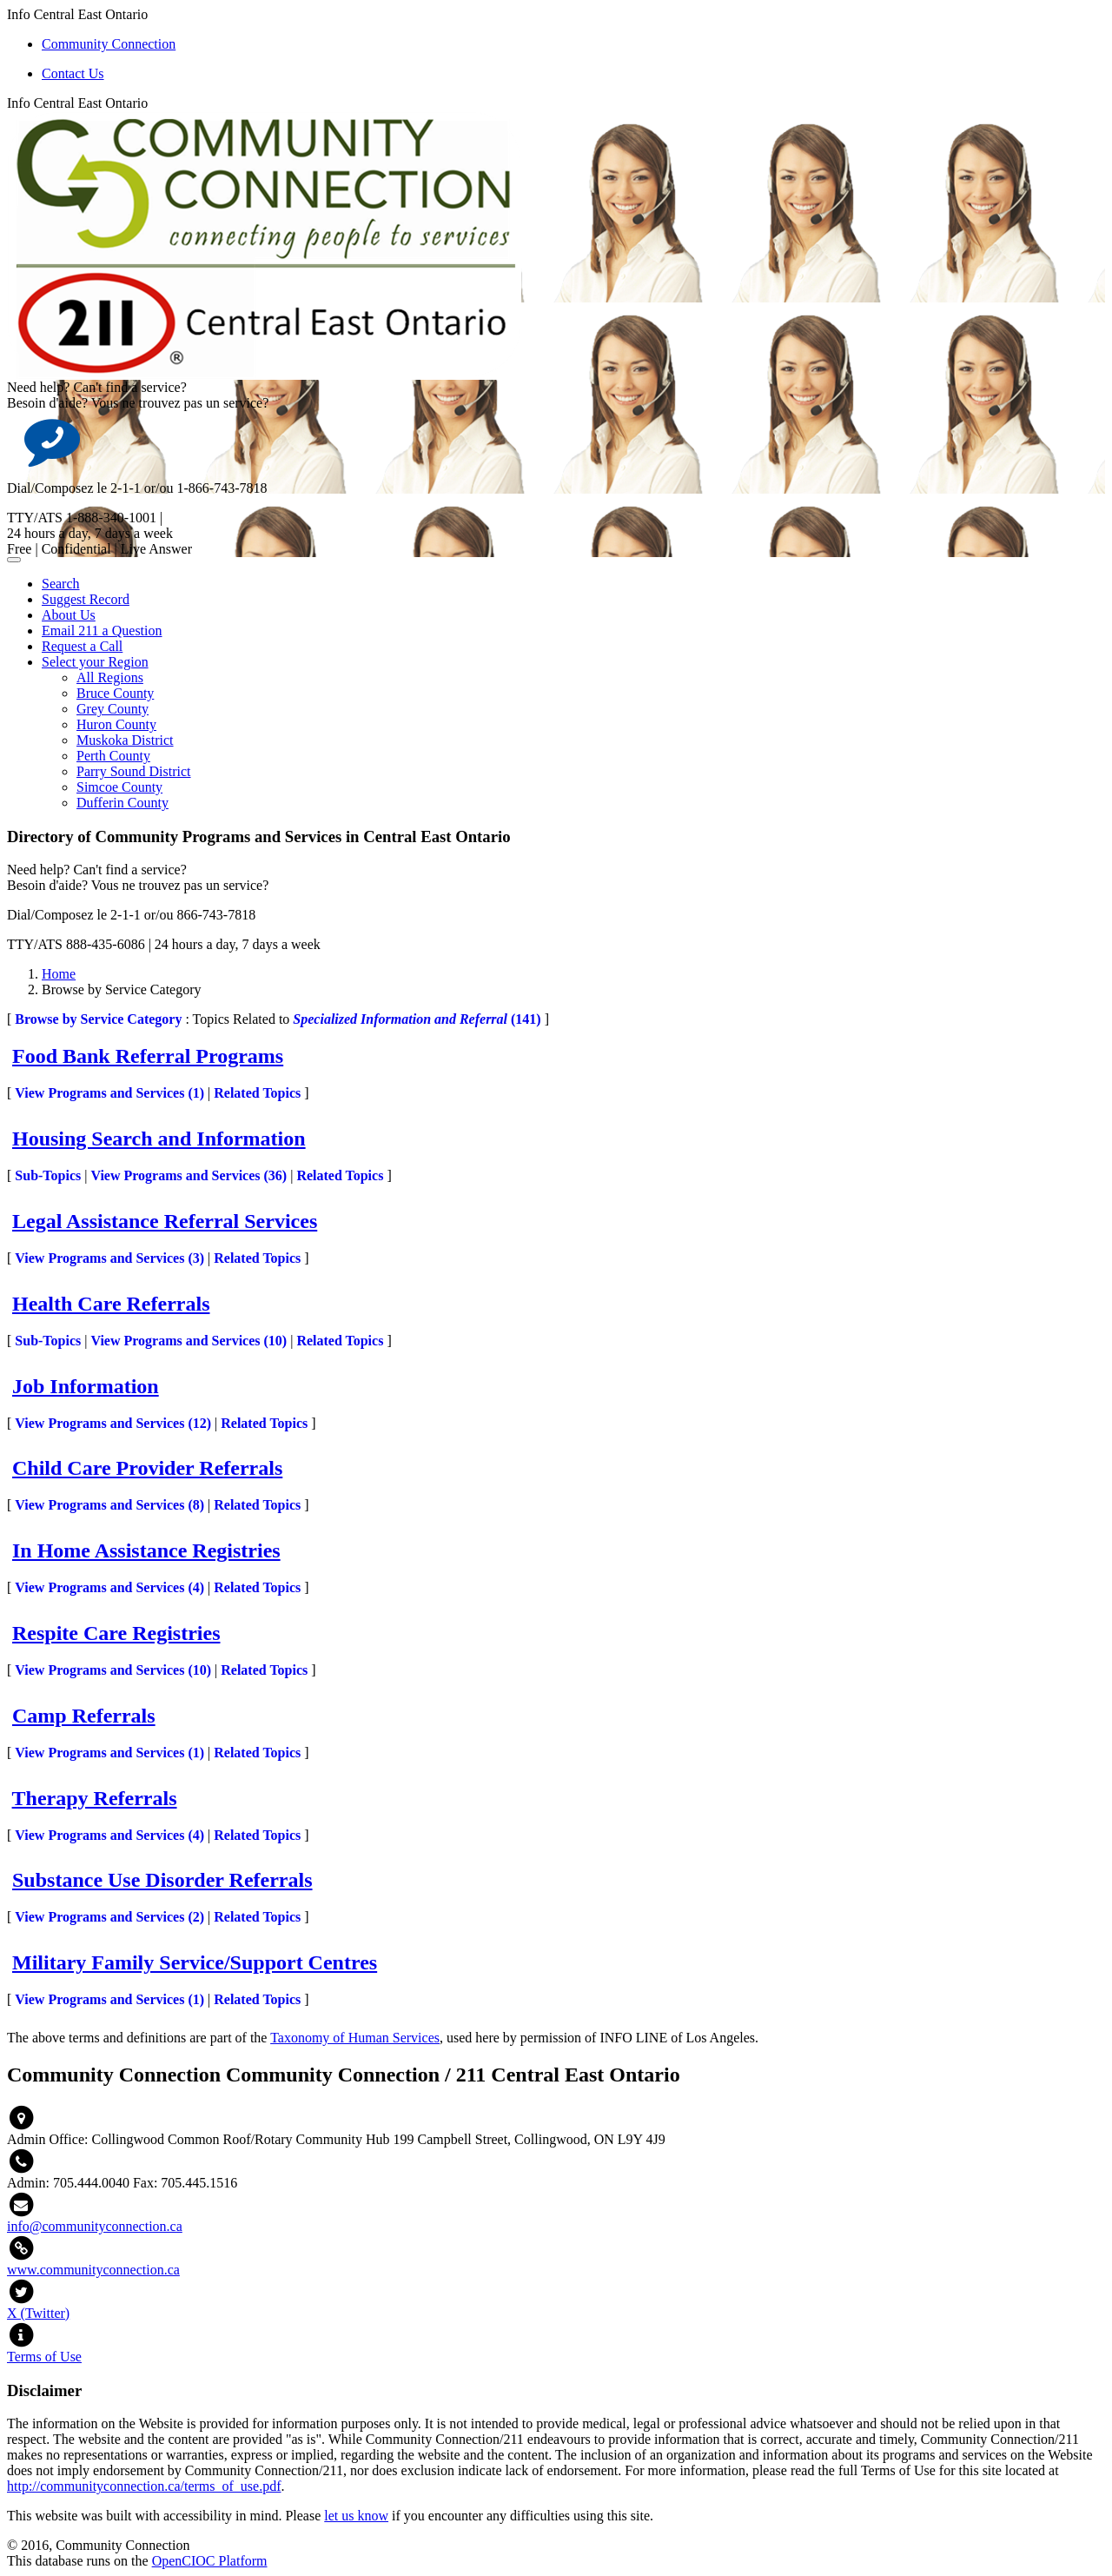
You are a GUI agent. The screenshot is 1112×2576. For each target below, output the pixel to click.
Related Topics (257, 1093)
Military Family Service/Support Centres (194, 1962)
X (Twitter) (38, 2313)
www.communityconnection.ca (93, 2269)
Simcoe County (119, 787)
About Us (69, 614)
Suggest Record (85, 599)
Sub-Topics (48, 1175)
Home (59, 973)
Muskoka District (125, 740)
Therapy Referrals (94, 1798)
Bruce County (115, 693)
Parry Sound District (133, 771)
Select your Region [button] (95, 661)
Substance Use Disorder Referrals (162, 1880)
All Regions (109, 677)
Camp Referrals (84, 1715)
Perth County (113, 755)
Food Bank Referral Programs (147, 1056)
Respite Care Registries (116, 1633)
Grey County (112, 708)
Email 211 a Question (102, 630)
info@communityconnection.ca (94, 2226)
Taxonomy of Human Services (355, 2037)
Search (61, 583)
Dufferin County (122, 802)
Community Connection (108, 44)
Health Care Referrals (110, 1303)
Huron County (116, 724)
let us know (356, 2515)
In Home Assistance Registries (146, 1550)
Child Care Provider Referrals (147, 1468)
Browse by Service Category (98, 1019)
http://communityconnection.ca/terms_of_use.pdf (144, 2486)
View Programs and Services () (109, 1093)
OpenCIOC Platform (210, 2560)
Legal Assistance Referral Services (164, 1221)
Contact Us (73, 73)
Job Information (85, 1386)
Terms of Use (44, 2356)
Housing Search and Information (159, 1138)
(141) (416, 1019)
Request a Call (82, 646)
